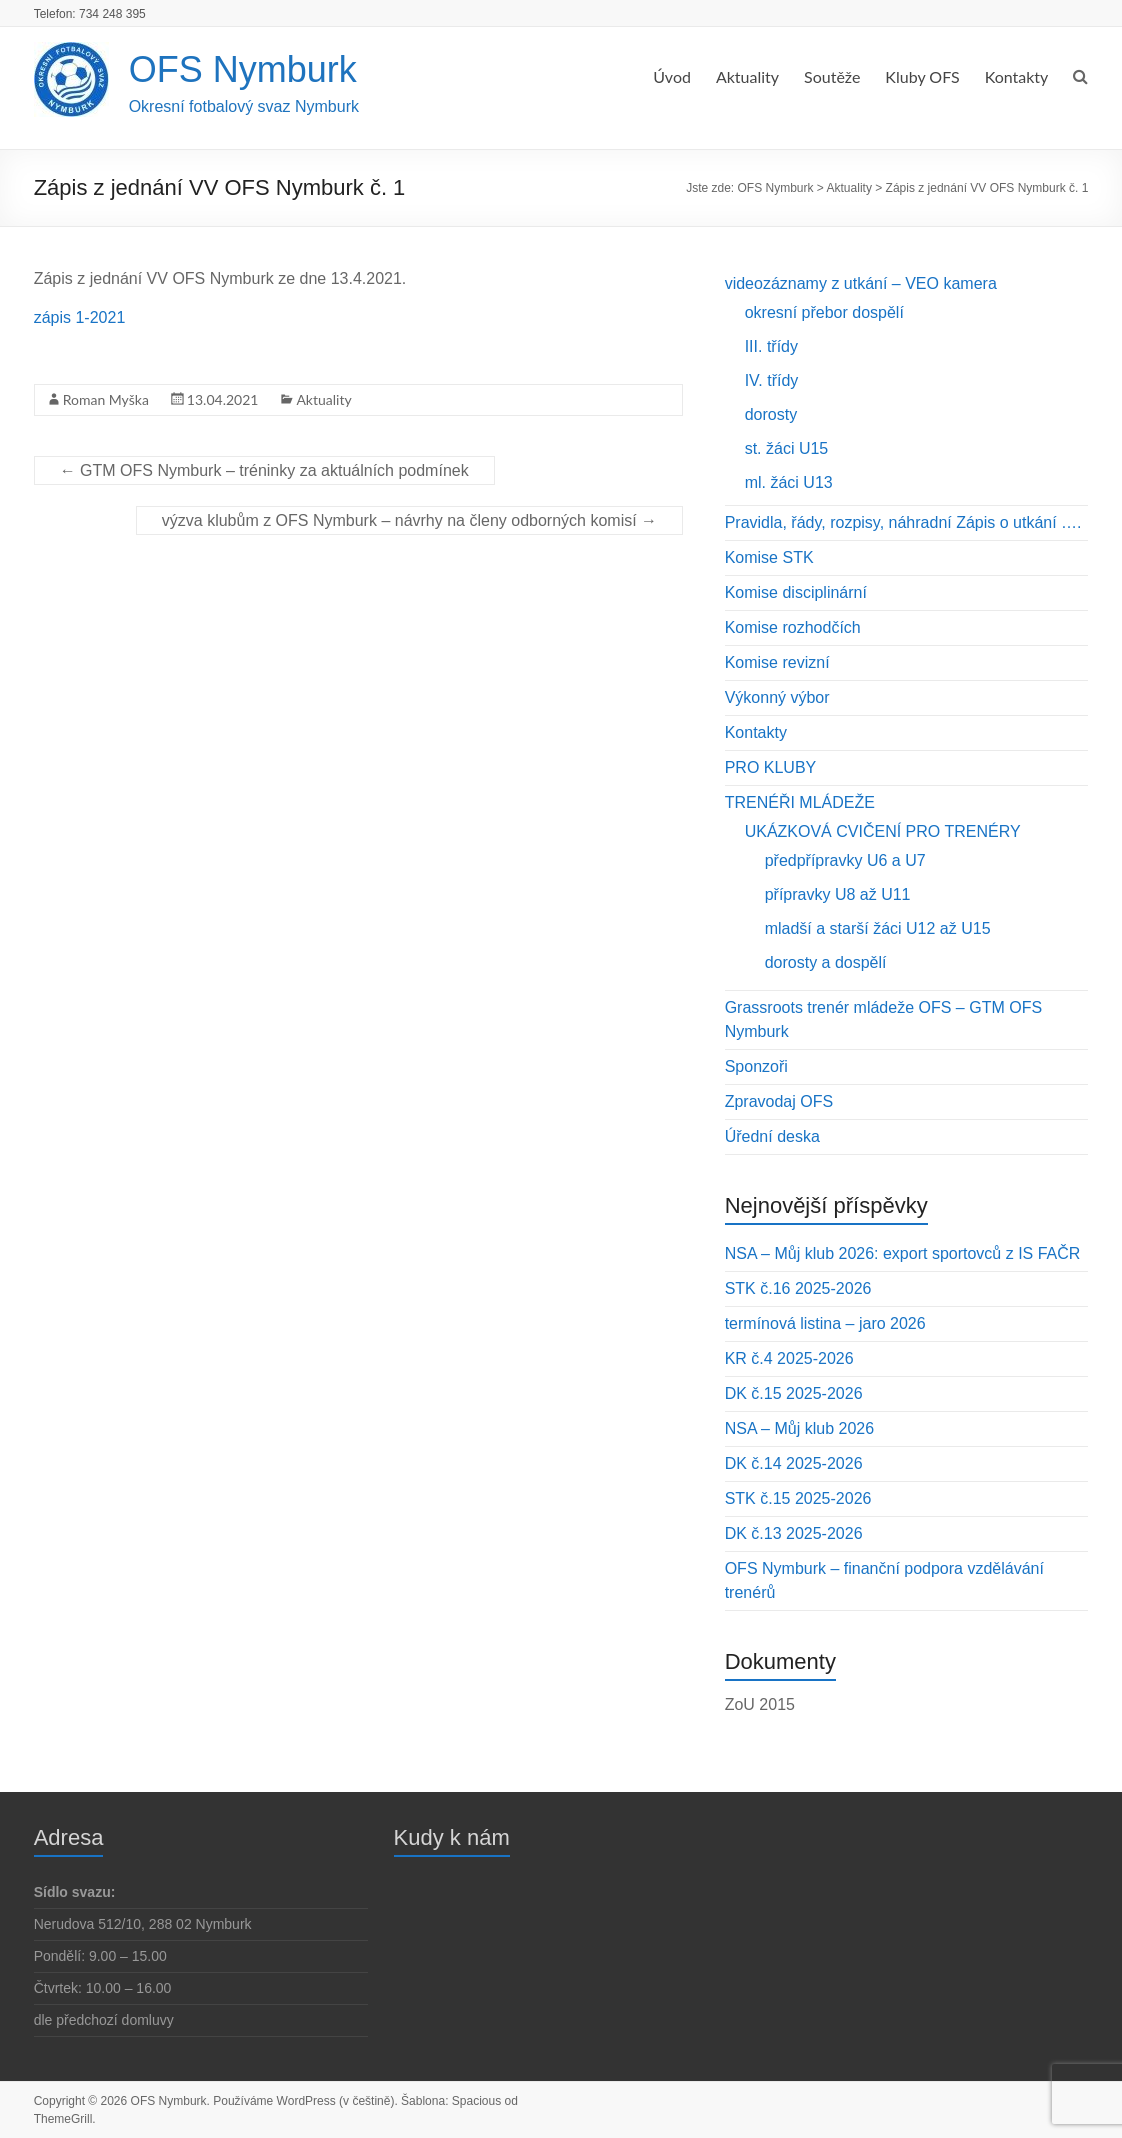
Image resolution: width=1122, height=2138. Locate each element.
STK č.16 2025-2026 (798, 1288)
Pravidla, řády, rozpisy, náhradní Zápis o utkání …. (903, 522)
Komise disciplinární (796, 592)
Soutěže (832, 76)
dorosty (771, 414)
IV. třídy (772, 380)
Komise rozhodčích (793, 627)
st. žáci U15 (787, 448)
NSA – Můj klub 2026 (799, 1428)
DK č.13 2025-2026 (794, 1533)
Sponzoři (756, 1066)
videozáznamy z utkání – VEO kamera (861, 283)
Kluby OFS (922, 76)
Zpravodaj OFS (779, 1101)
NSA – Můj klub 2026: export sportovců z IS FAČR (903, 1253)
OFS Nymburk (243, 69)
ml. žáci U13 (789, 482)
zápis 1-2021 (80, 317)
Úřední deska (772, 1136)
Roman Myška (106, 399)
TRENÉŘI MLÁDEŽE (800, 802)
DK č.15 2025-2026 (794, 1393)
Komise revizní (777, 662)
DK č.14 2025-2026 (794, 1463)
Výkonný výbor (777, 697)
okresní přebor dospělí (824, 312)
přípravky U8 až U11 (838, 894)
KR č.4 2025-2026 (789, 1358)
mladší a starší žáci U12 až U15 (878, 928)
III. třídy (771, 346)
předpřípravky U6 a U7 (845, 860)
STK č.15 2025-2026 (798, 1498)
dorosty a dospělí (826, 962)
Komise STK (769, 557)
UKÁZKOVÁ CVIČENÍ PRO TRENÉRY (883, 831)
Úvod (672, 76)
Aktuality (747, 76)
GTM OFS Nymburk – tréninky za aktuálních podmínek (264, 470)
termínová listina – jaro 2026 (825, 1323)
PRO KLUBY (771, 767)
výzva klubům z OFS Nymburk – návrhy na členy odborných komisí (409, 520)
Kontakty (1017, 76)
